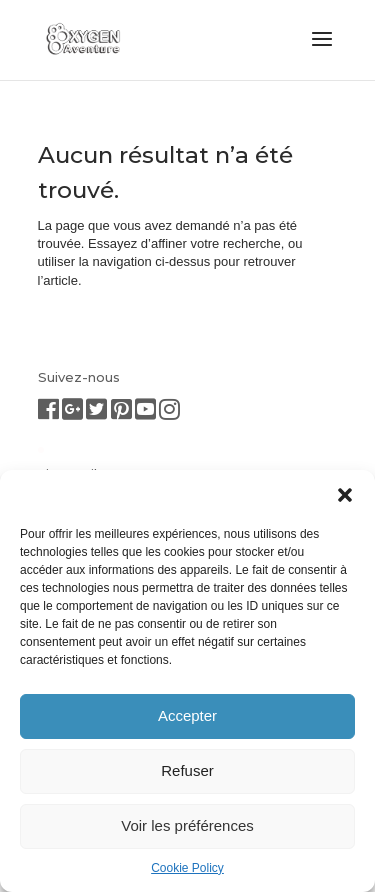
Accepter (187, 715)
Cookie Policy (187, 868)
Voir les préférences (187, 825)
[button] (345, 495)
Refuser (187, 770)
